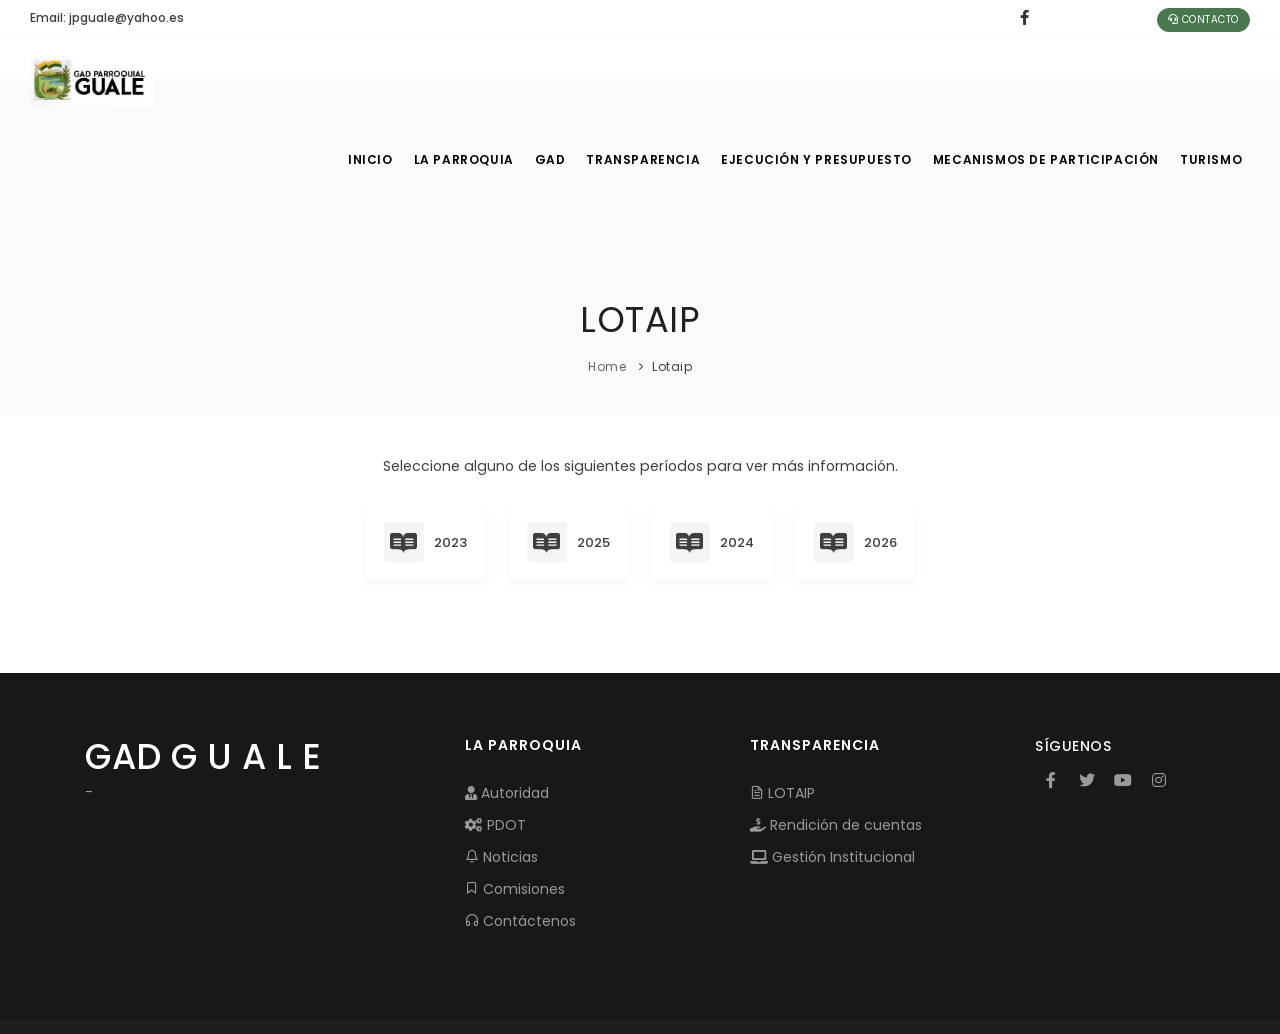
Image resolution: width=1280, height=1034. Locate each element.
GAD (559, 80)
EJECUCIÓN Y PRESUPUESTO (826, 80)
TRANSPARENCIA (656, 80)
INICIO (370, 80)
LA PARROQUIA (467, 80)
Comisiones (515, 810)
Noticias (501, 778)
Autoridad (507, 714)
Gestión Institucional (832, 778)
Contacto (1203, 19)
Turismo (1209, 80)
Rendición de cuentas (836, 746)
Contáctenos (520, 842)
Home (607, 286)
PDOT (495, 746)
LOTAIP (782, 714)
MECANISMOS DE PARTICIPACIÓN (1047, 80)
